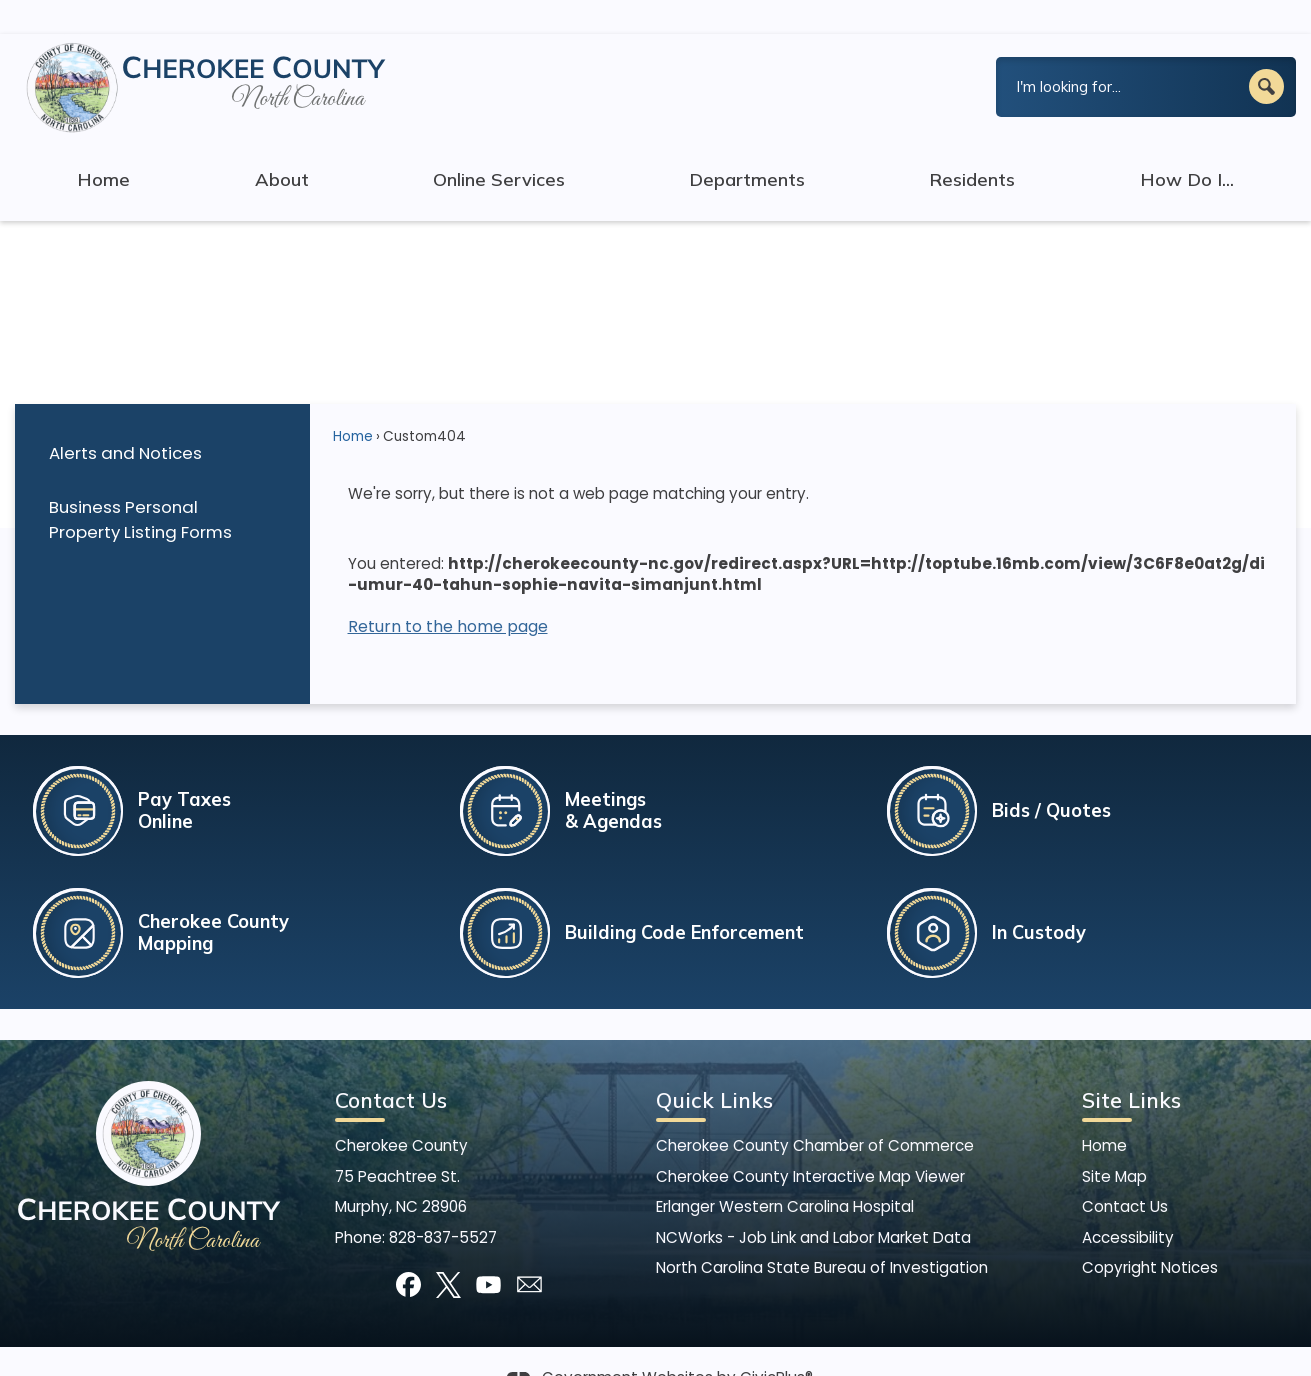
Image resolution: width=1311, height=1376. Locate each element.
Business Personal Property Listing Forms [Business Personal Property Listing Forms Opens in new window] (140, 485)
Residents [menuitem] (972, 145)
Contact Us (1125, 1172)
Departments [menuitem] (747, 145)
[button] (1266, 52)
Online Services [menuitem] (499, 145)
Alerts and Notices (125, 419)
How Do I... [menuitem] (1187, 145)
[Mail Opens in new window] (529, 1250)
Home (353, 402)
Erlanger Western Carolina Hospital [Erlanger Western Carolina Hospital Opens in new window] (785, 1172)
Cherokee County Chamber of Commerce (815, 1111)
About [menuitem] (282, 145)
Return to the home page (448, 592)
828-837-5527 (443, 1203)
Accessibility (1128, 1203)
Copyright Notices (1150, 1233)
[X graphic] (448, 1250)
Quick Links (714, 1066)
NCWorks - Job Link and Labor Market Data (813, 1203)
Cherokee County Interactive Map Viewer (810, 1142)
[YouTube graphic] (488, 1250)
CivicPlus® (776, 1343)
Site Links (1131, 1066)
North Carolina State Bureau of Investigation (822, 1233)
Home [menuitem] (103, 145)
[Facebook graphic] (408, 1250)
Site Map (1114, 1142)
